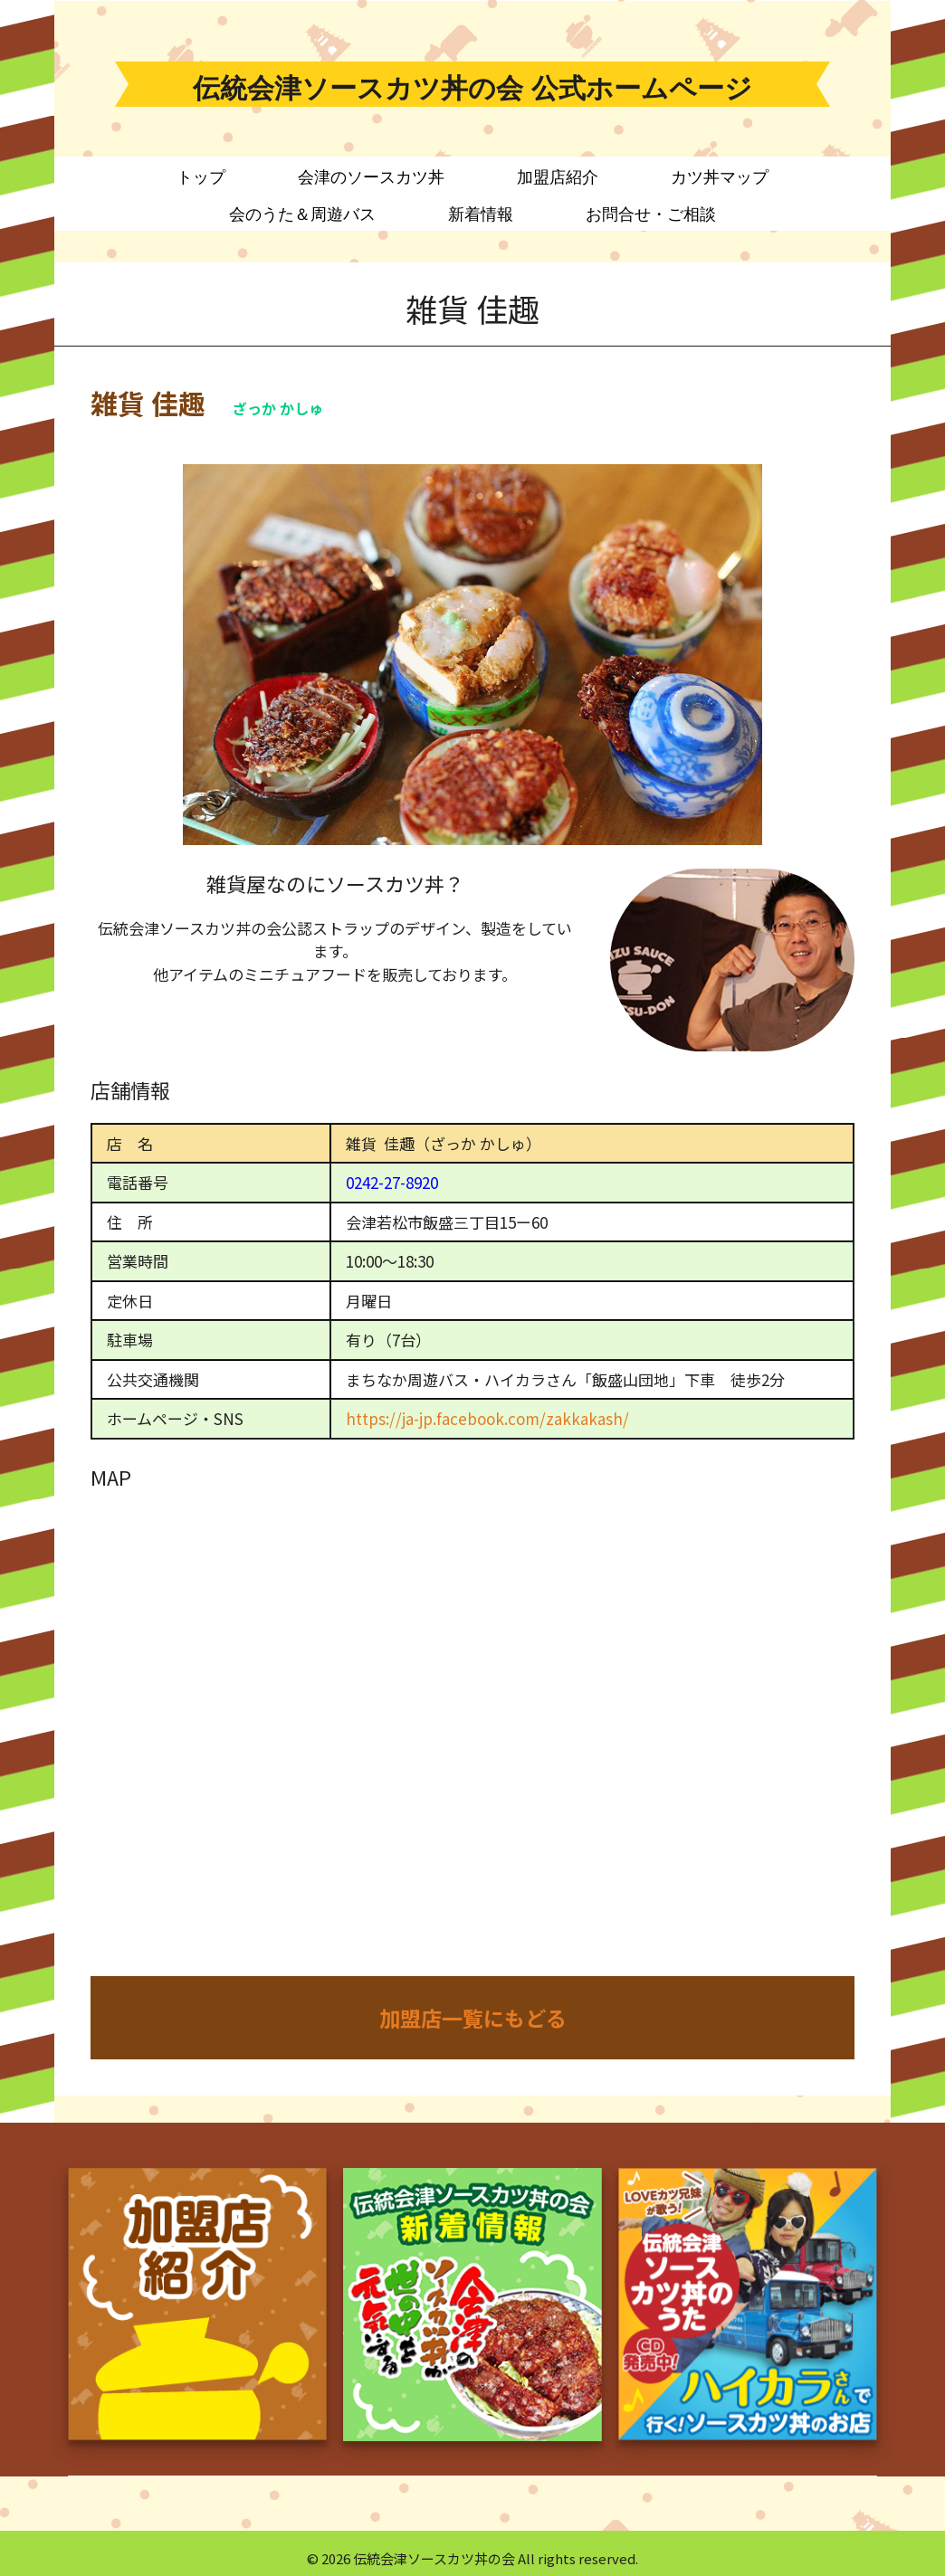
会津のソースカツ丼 (371, 177)
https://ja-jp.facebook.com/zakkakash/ (487, 1418)
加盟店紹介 (557, 177)
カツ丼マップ (719, 177)
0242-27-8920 (392, 1182)
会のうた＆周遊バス (302, 214)
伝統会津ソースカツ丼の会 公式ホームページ (472, 88)
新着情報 (480, 214)
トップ (201, 177)
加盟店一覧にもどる (473, 2017)
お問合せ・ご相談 (651, 214)
